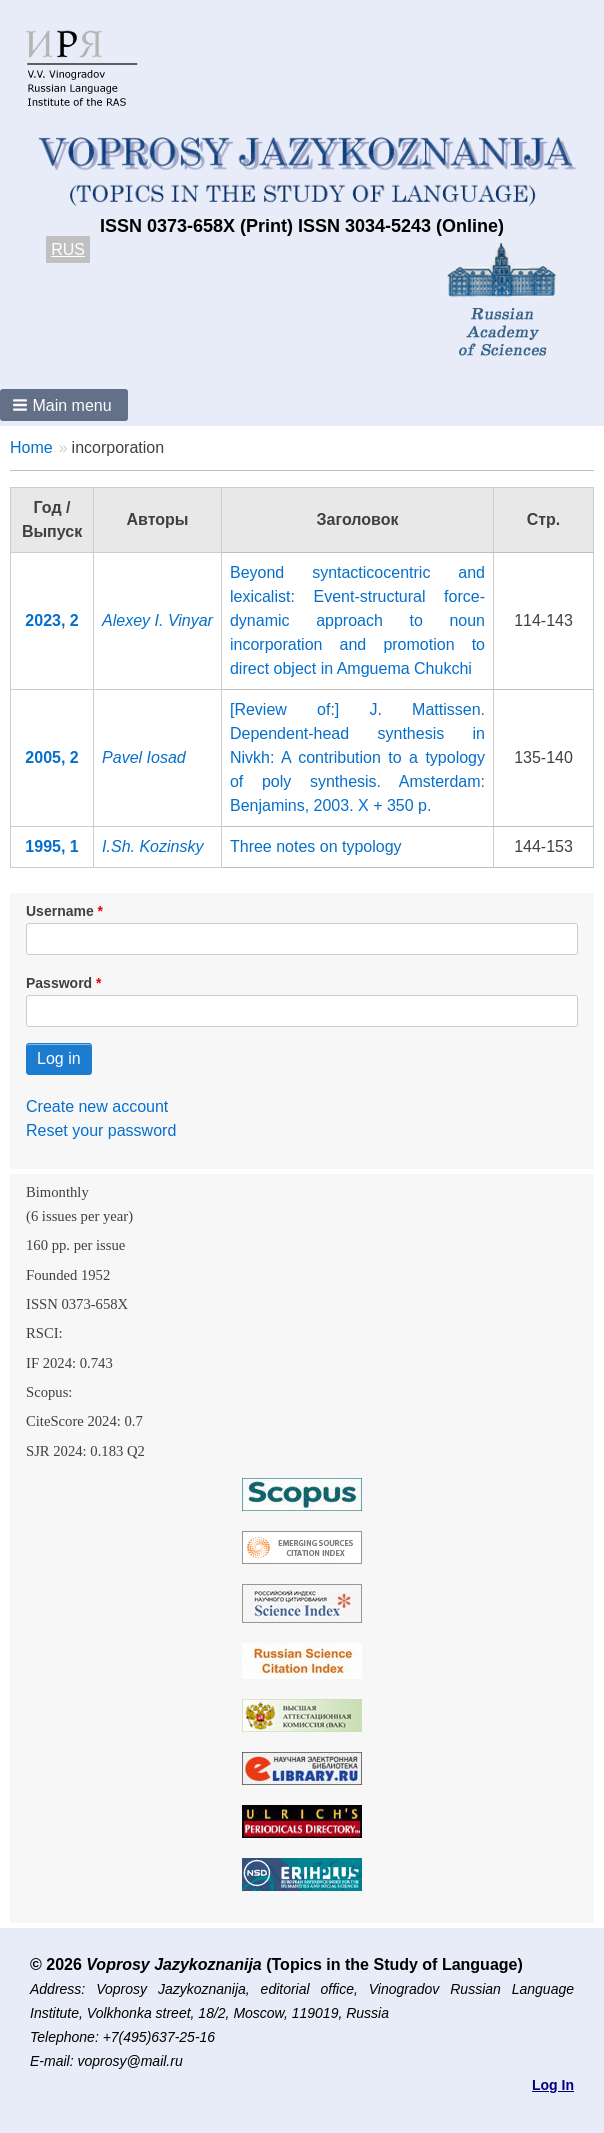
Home (31, 447)
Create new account (97, 1106)
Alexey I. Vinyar (157, 620)
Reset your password (101, 1130)
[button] (64, 405)
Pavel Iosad (144, 757)
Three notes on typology (316, 846)
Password (59, 983)
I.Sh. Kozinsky (152, 846)
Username (60, 911)
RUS (68, 249)
